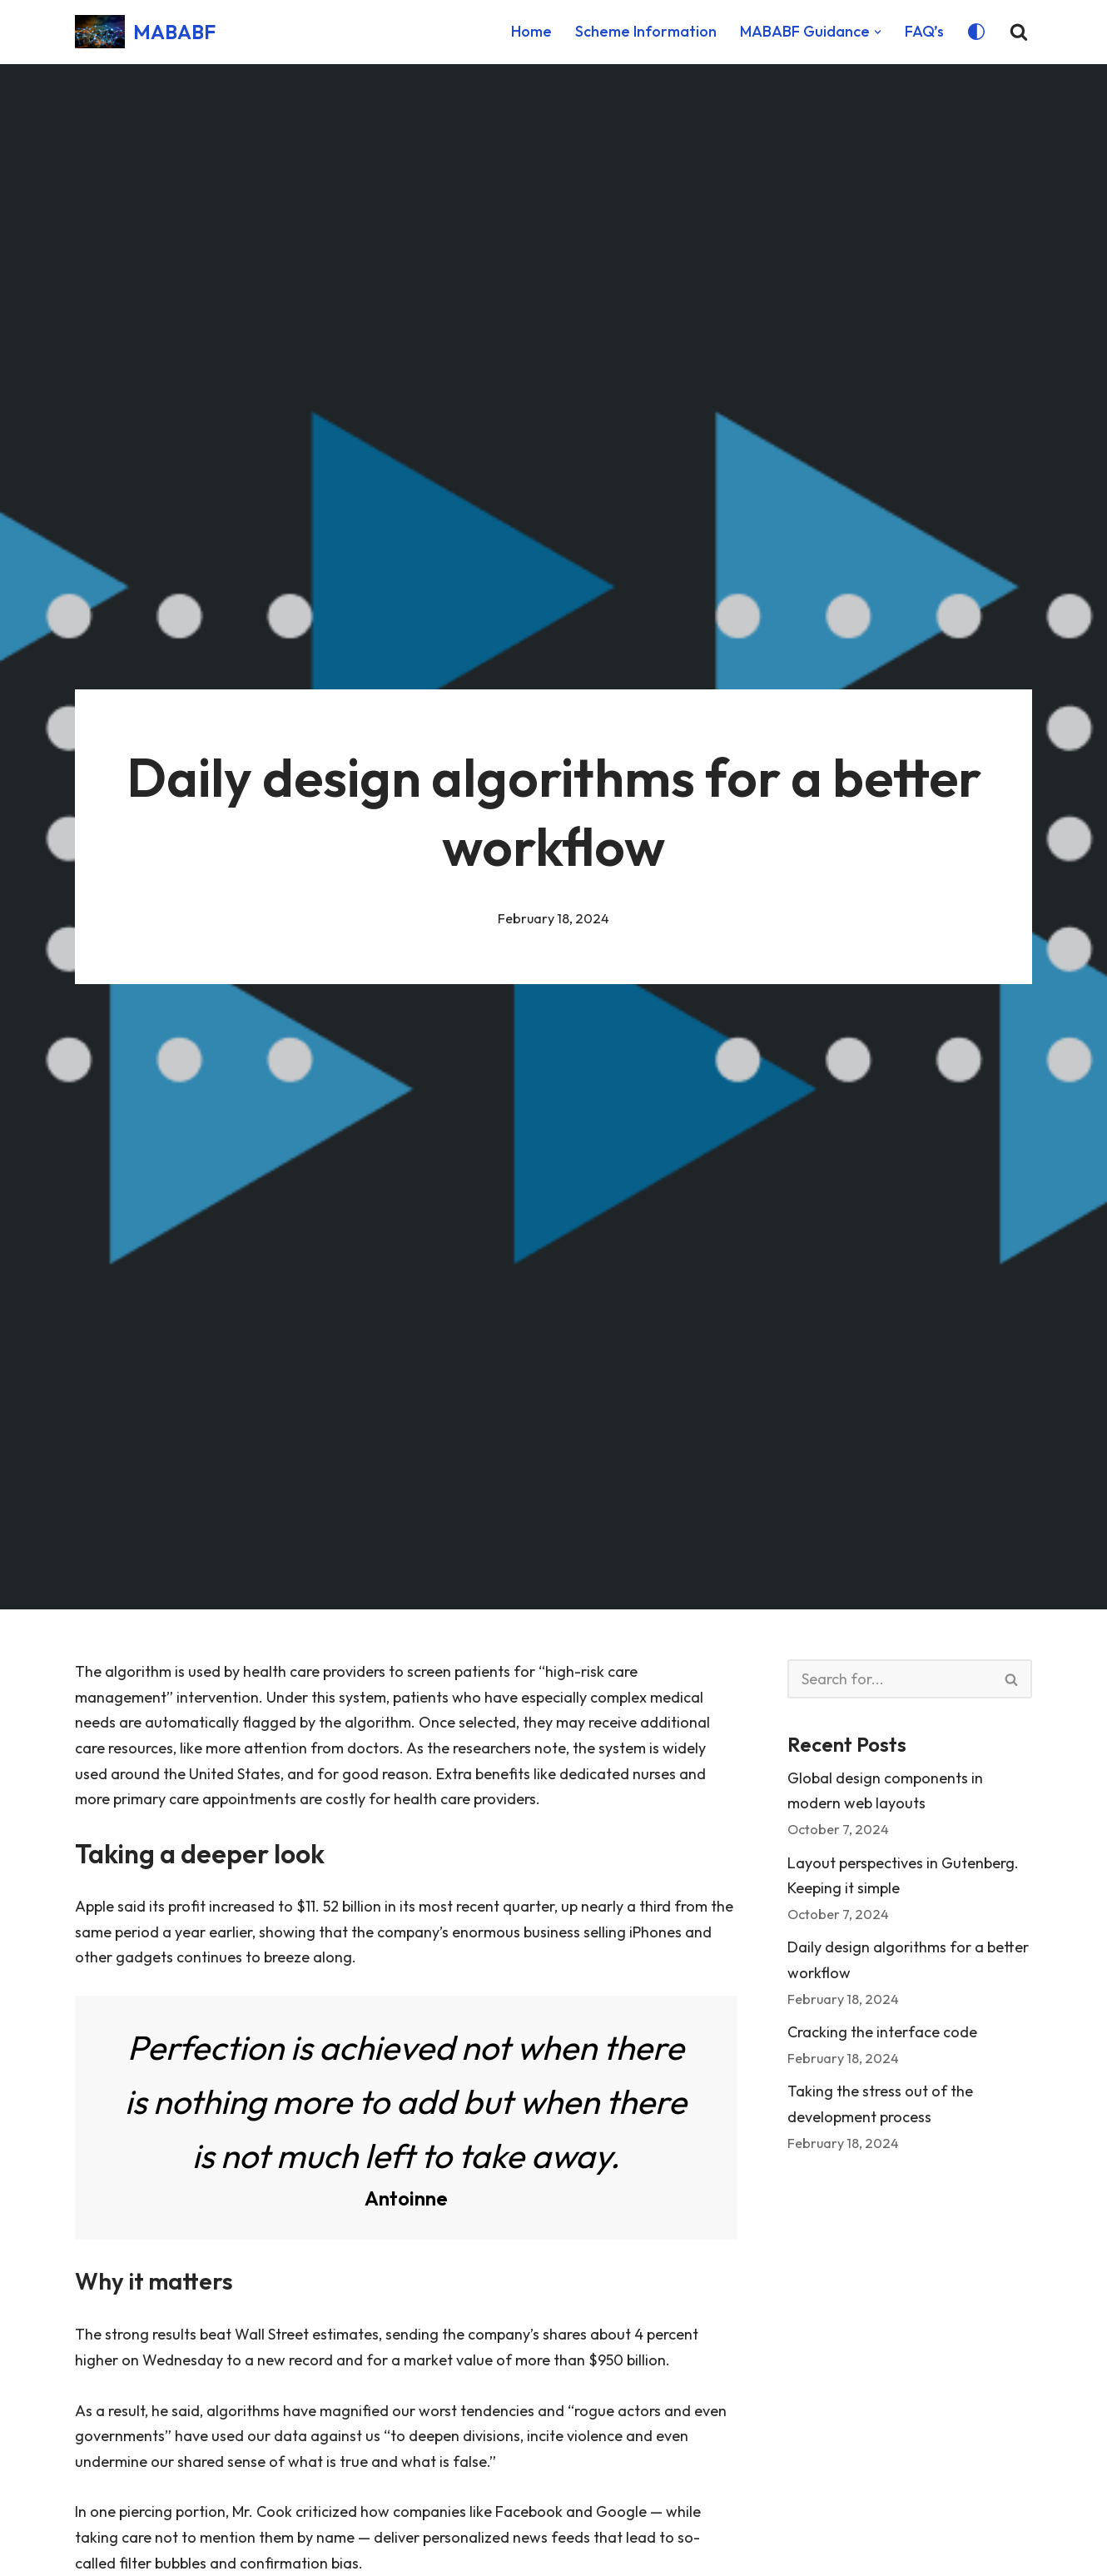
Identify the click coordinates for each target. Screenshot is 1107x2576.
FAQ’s (924, 31)
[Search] (1019, 31)
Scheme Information (646, 31)
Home (531, 31)
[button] (877, 32)
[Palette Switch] (976, 31)
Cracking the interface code (882, 2031)
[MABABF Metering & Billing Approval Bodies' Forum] (145, 32)
